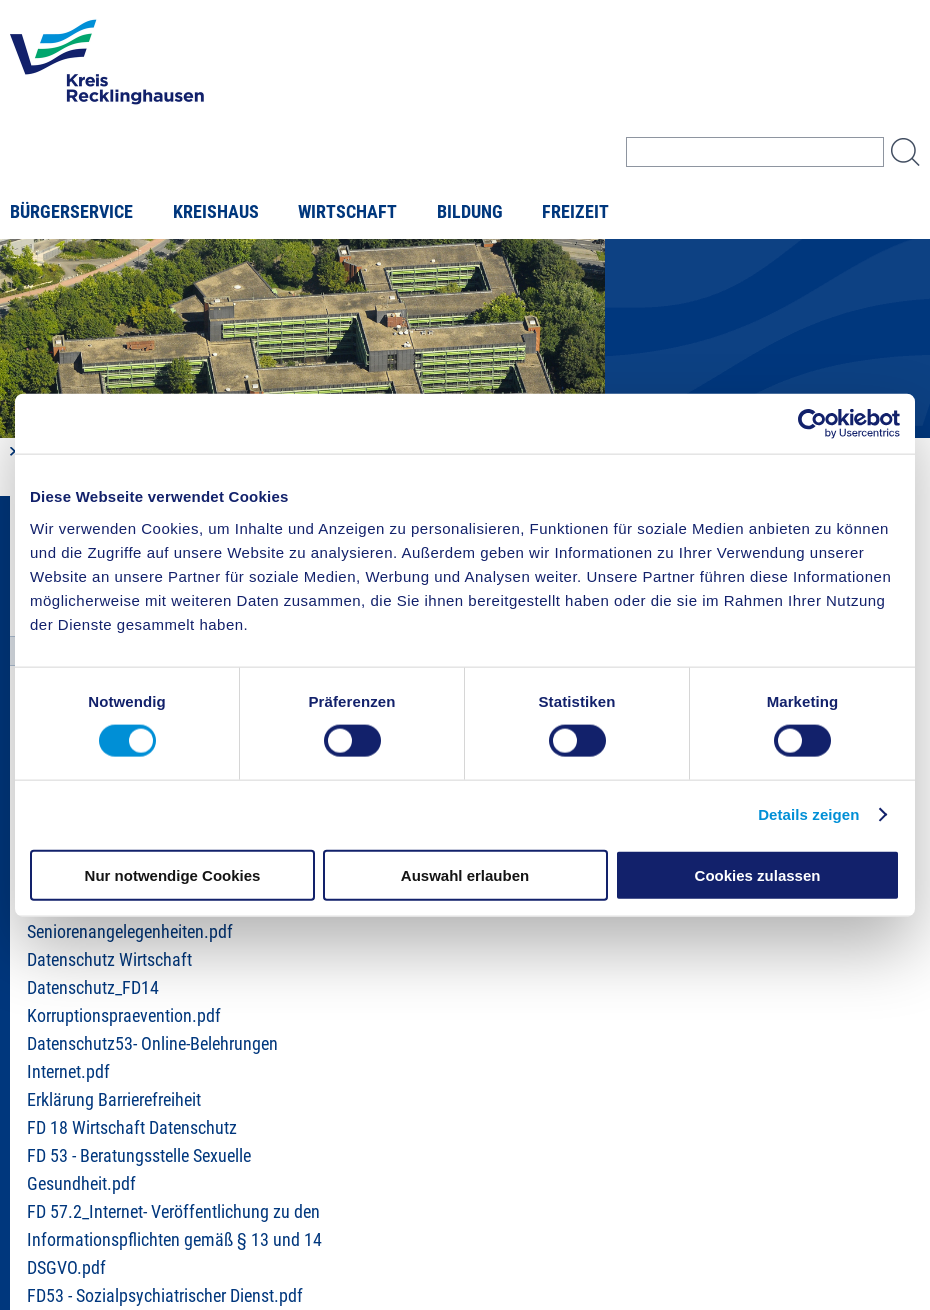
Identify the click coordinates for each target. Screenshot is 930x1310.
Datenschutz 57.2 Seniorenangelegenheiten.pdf (130, 918)
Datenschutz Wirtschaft (109, 960)
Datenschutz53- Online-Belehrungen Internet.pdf (152, 1058)
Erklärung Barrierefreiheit (114, 1100)
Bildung (470, 212)
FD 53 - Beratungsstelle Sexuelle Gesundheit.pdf (139, 1170)
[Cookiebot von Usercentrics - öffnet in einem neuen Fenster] (812, 424)
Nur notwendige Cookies (173, 874)
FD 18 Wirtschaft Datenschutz (132, 1128)
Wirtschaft (347, 212)
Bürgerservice (71, 212)
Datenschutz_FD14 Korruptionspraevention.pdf (124, 1002)
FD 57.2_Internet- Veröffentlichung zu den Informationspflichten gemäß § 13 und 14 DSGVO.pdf (174, 1240)
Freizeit (575, 212)
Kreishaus (216, 212)
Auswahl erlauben (465, 874)
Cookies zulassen (758, 874)
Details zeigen (808, 814)
